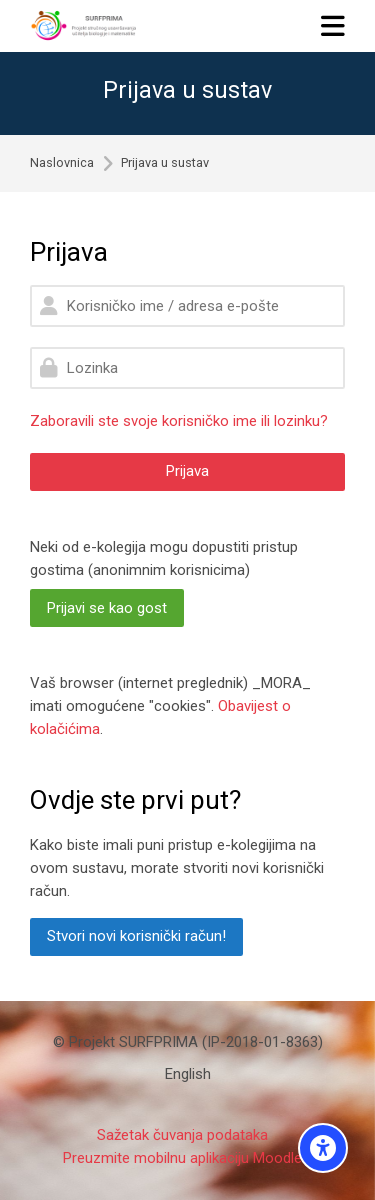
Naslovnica (62, 163)
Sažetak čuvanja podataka (182, 1135)
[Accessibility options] (323, 1148)
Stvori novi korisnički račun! (136, 936)
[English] (188, 1074)
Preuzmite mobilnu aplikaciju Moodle (182, 1158)
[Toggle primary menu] (333, 25)
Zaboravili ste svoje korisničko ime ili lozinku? (179, 421)
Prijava (187, 471)
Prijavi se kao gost (107, 608)
